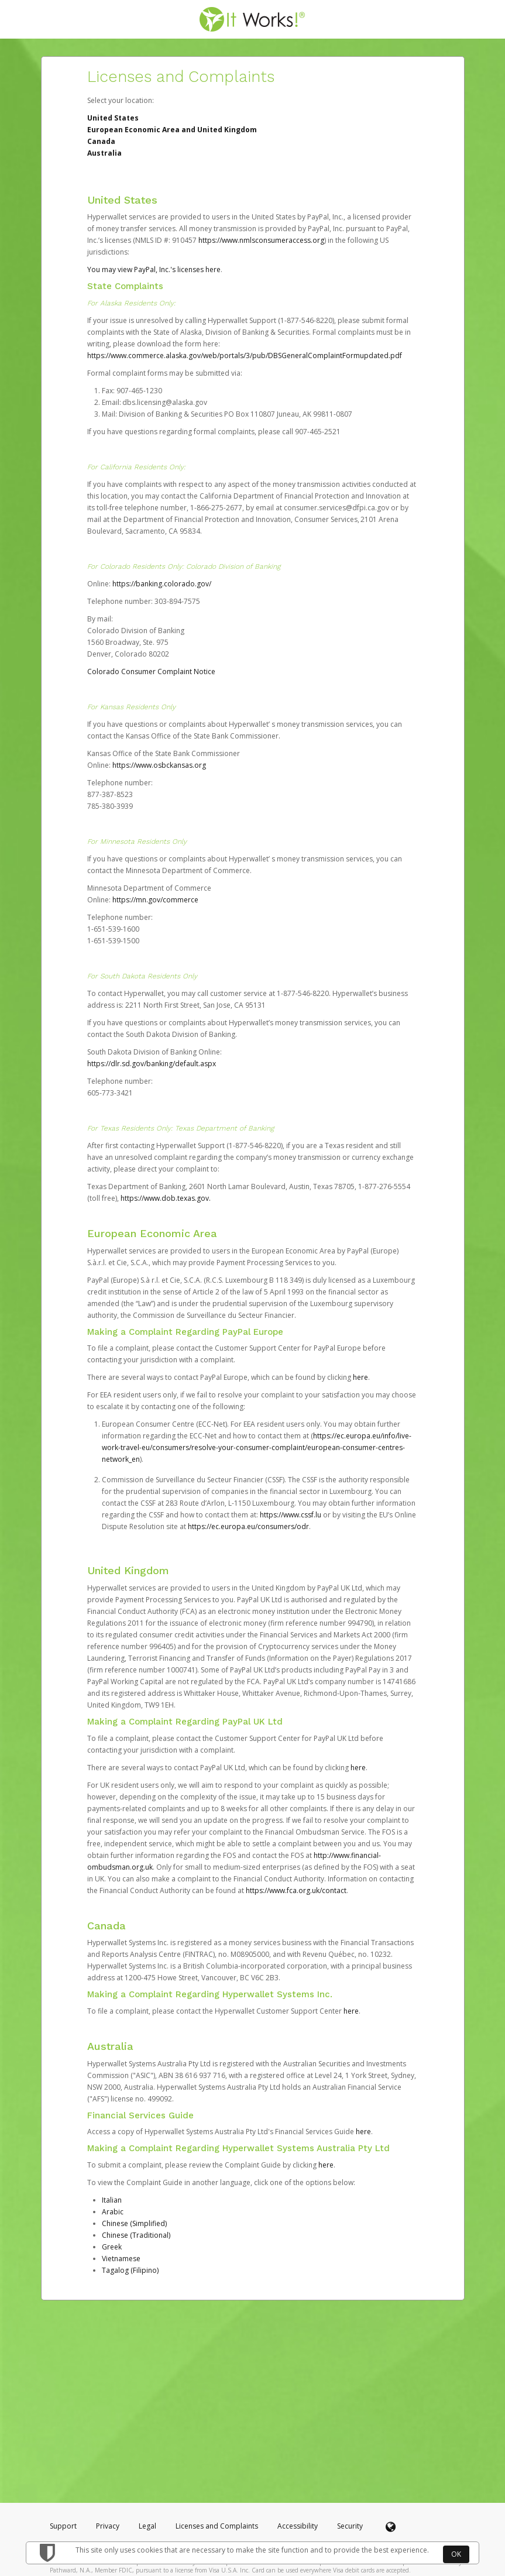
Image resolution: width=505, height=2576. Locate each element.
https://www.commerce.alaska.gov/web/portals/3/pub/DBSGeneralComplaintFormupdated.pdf (244, 355)
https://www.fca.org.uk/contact (296, 1890)
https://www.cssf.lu (290, 1515)
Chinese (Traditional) (136, 2235)
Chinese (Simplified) (134, 2223)
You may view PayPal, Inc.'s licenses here (154, 269)
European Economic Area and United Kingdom (172, 130)
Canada (101, 141)
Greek (112, 2247)
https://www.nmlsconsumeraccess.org (261, 240)
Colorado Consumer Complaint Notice (151, 671)
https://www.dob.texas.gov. (166, 1198)
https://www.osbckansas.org (159, 765)
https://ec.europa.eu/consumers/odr (248, 1526)
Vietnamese (121, 2259)
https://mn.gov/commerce (155, 900)
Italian (112, 2200)
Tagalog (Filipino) (130, 2270)
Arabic (112, 2212)
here (360, 1377)
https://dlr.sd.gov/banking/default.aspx (151, 1064)
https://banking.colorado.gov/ (161, 584)
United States (113, 118)
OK (456, 2554)
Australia (104, 153)
